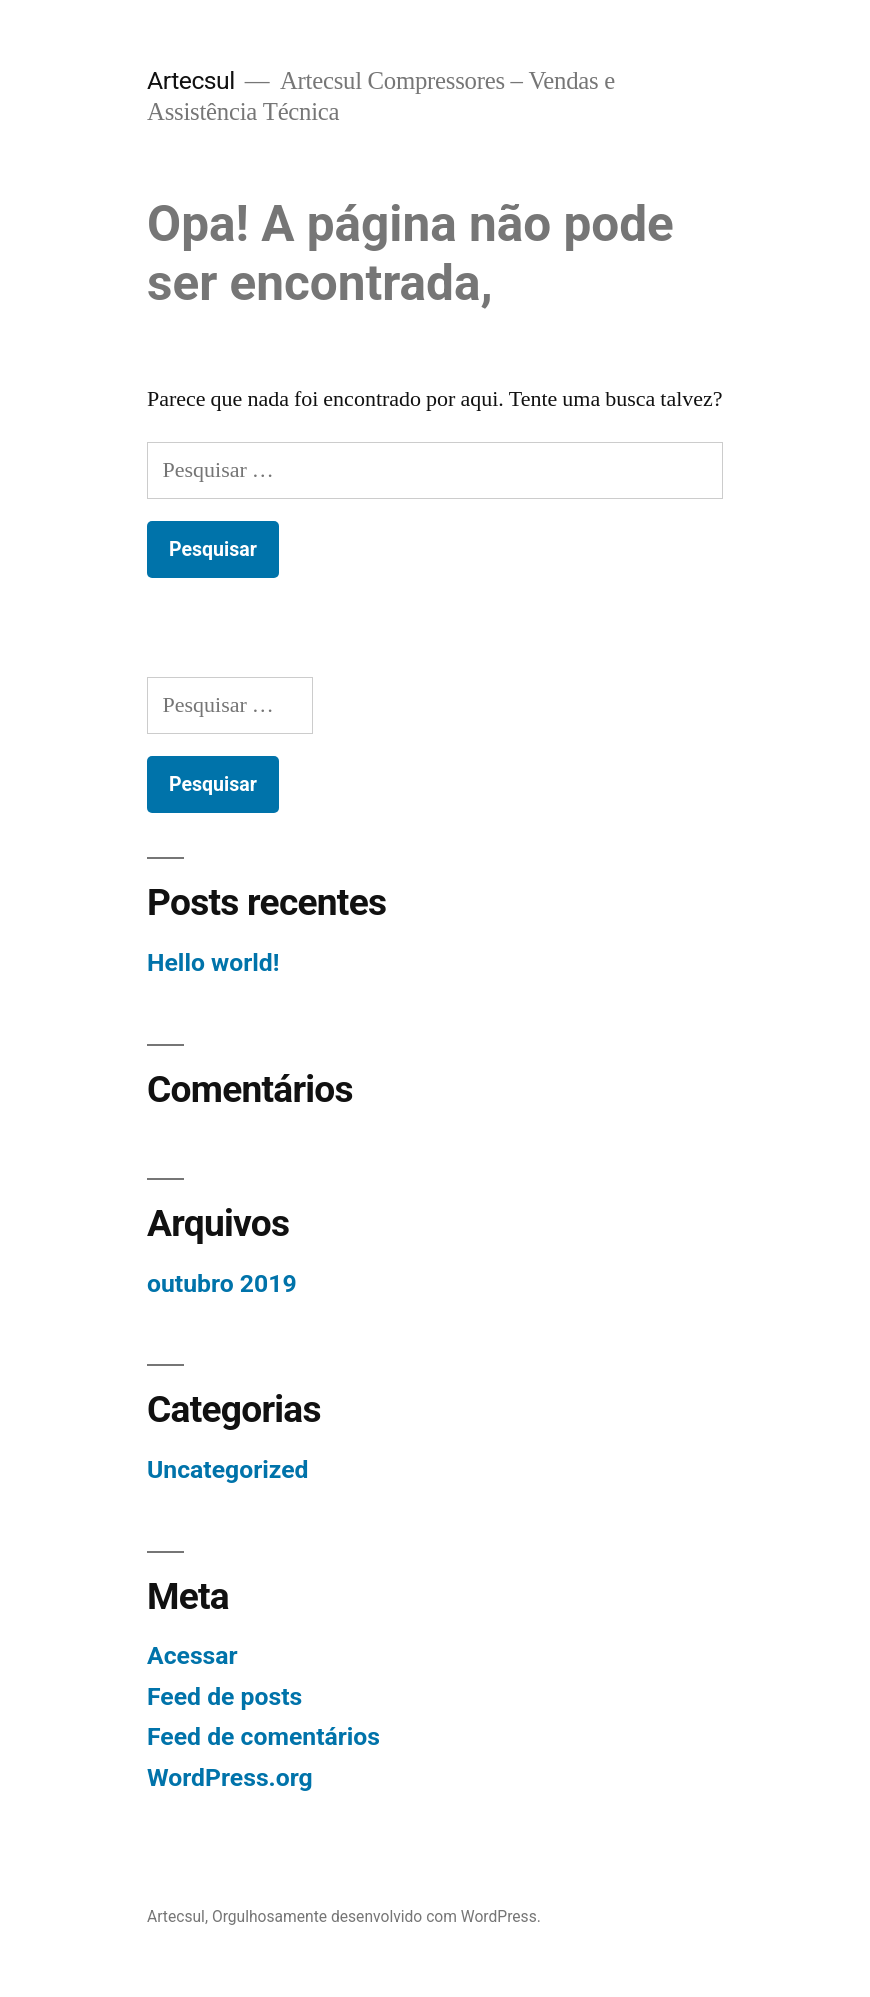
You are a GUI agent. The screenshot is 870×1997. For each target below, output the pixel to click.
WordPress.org (230, 1777)
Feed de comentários (263, 1736)
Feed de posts (224, 1696)
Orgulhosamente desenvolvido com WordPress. (376, 1916)
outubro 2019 (222, 1283)
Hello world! (213, 962)
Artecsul (191, 80)
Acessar (192, 1655)
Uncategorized (228, 1469)
